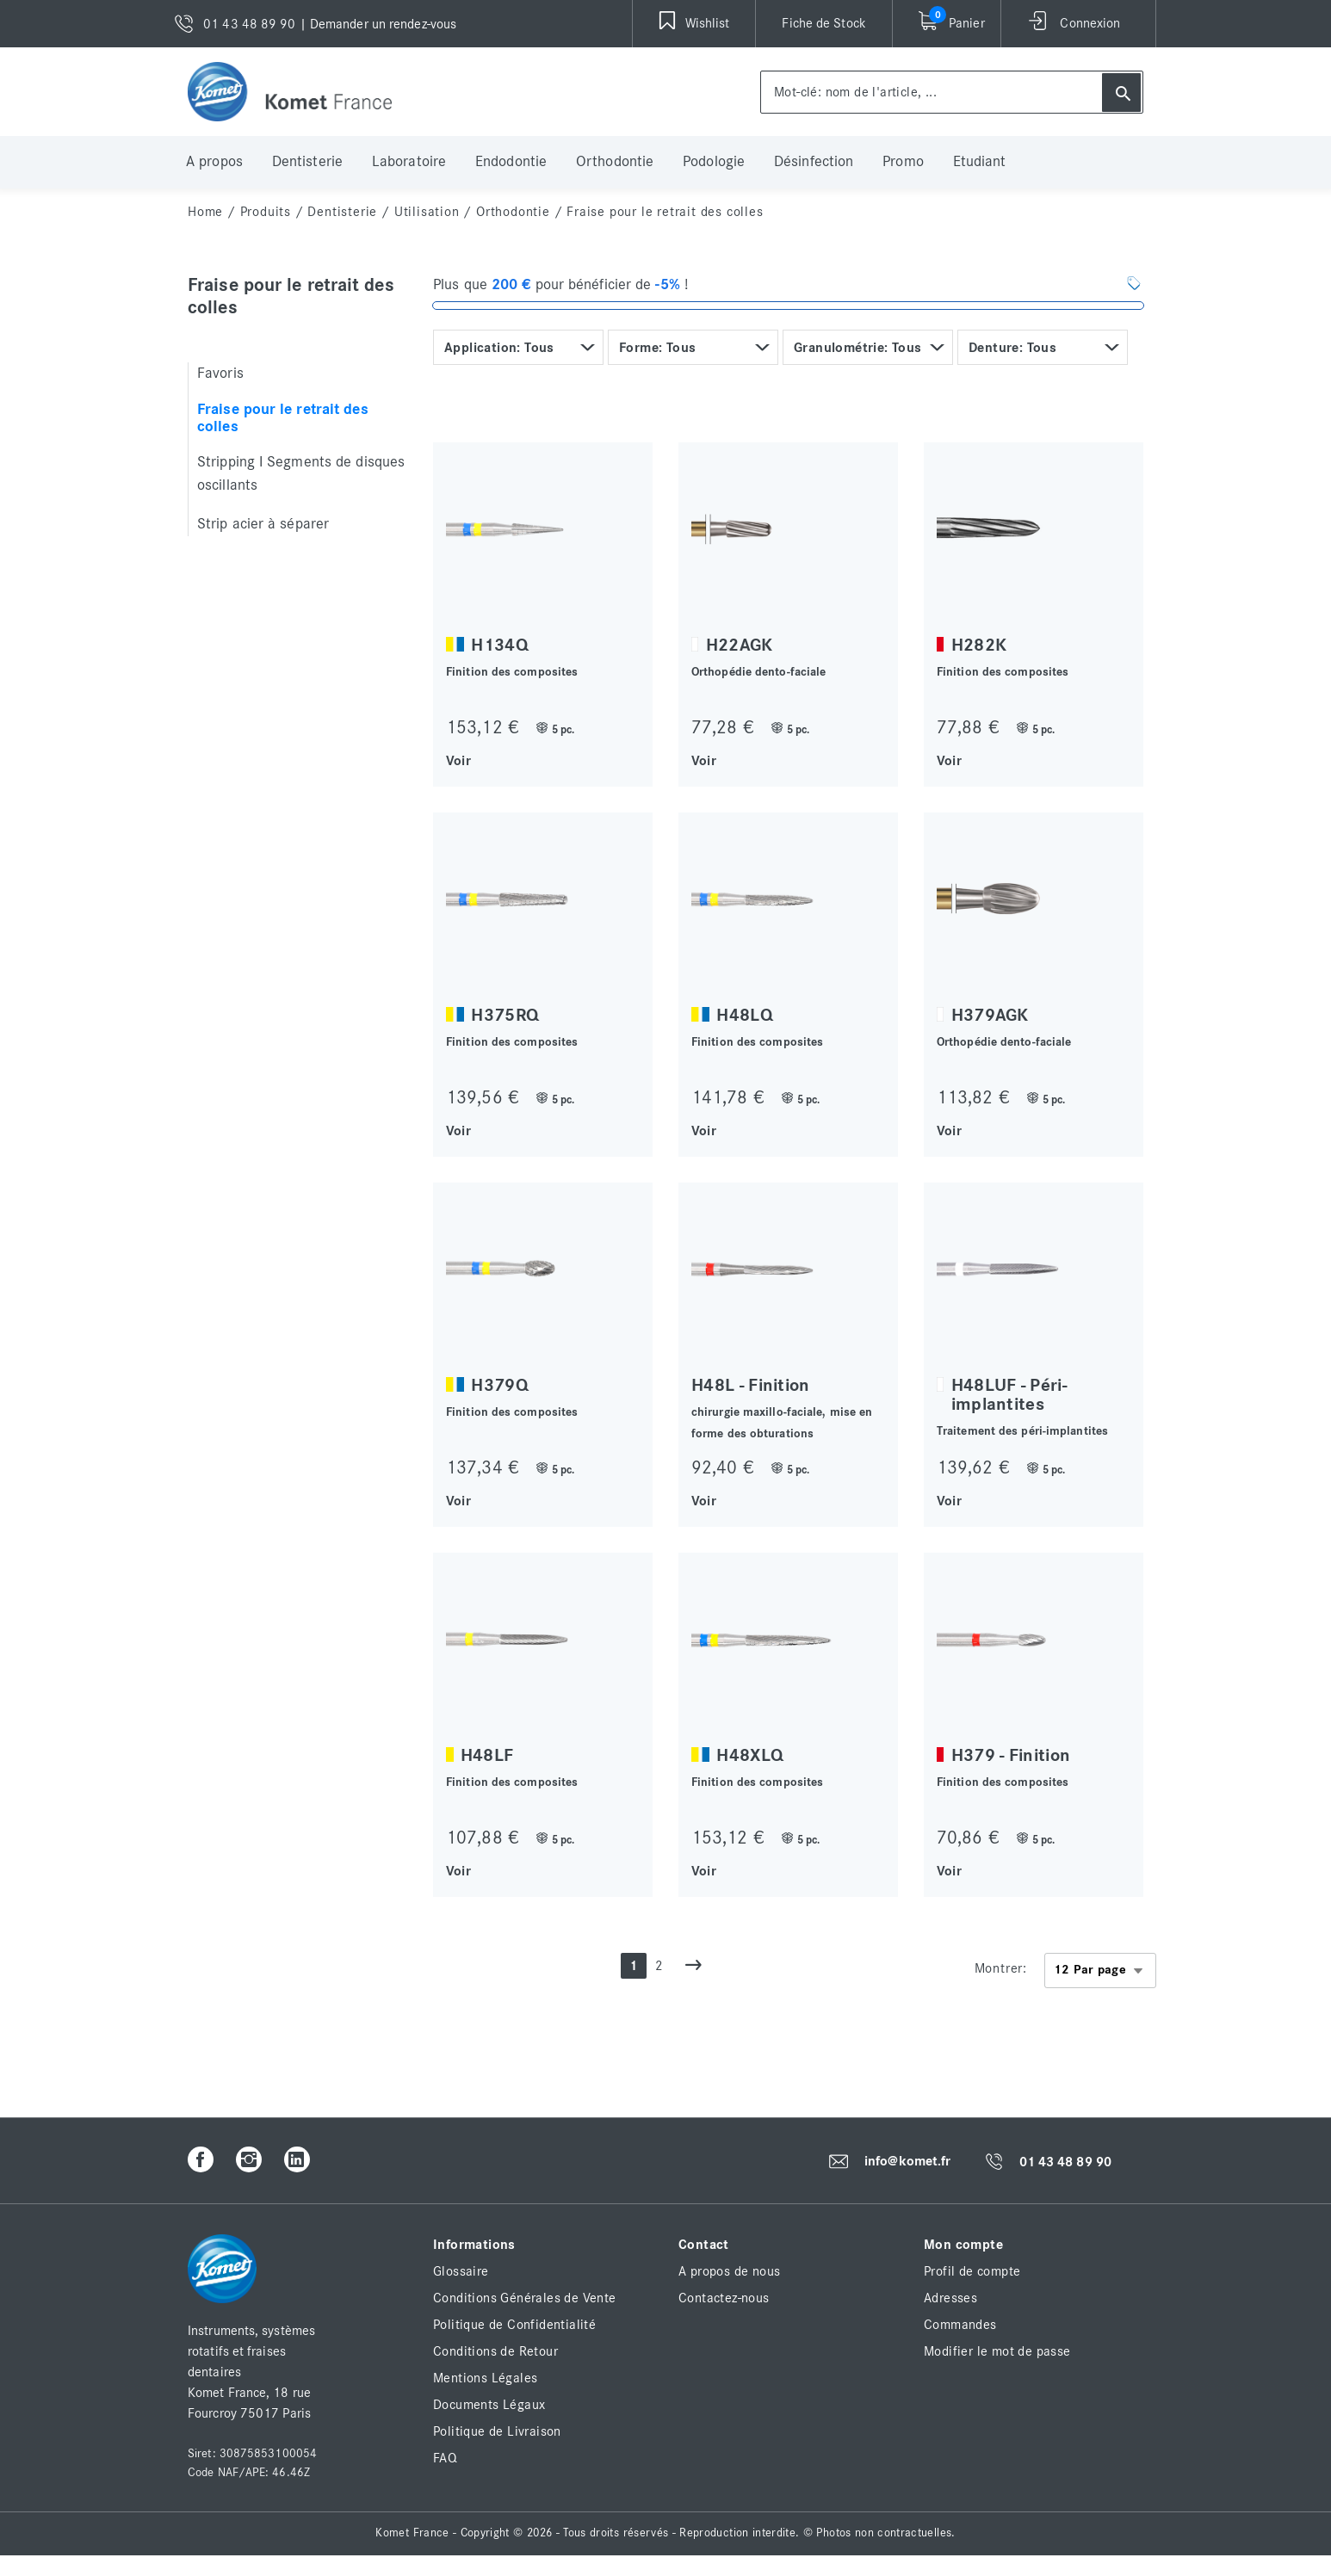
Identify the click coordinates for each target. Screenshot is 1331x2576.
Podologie (714, 162)
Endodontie (511, 162)
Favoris (220, 373)
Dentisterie (307, 162)
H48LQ (744, 1015)
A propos (214, 162)
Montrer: (1001, 1968)
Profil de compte (972, 2271)
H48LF (487, 1755)
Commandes (960, 2325)
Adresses (950, 2298)
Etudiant (979, 162)
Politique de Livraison (497, 2431)
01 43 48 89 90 (1065, 2162)
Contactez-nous (724, 2298)
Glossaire (461, 2271)
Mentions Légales (485, 2378)
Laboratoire (409, 162)
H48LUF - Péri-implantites (1009, 1394)
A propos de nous (729, 2271)
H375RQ (505, 1015)
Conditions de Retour (495, 2351)
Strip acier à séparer (263, 524)
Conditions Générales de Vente (524, 2298)
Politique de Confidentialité (514, 2325)
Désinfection (813, 162)
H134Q (500, 645)
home (205, 212)
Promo (903, 162)
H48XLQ (749, 1755)
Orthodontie (614, 162)
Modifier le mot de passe (997, 2351)
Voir (458, 759)
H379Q (500, 1385)
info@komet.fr (907, 2161)
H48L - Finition (750, 1385)
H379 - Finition (1011, 1755)
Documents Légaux (489, 2405)
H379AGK (990, 1015)
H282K (979, 645)
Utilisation (427, 212)
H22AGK (739, 645)
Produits (265, 212)
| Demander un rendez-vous (378, 24)
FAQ (445, 2458)
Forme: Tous (657, 348)
